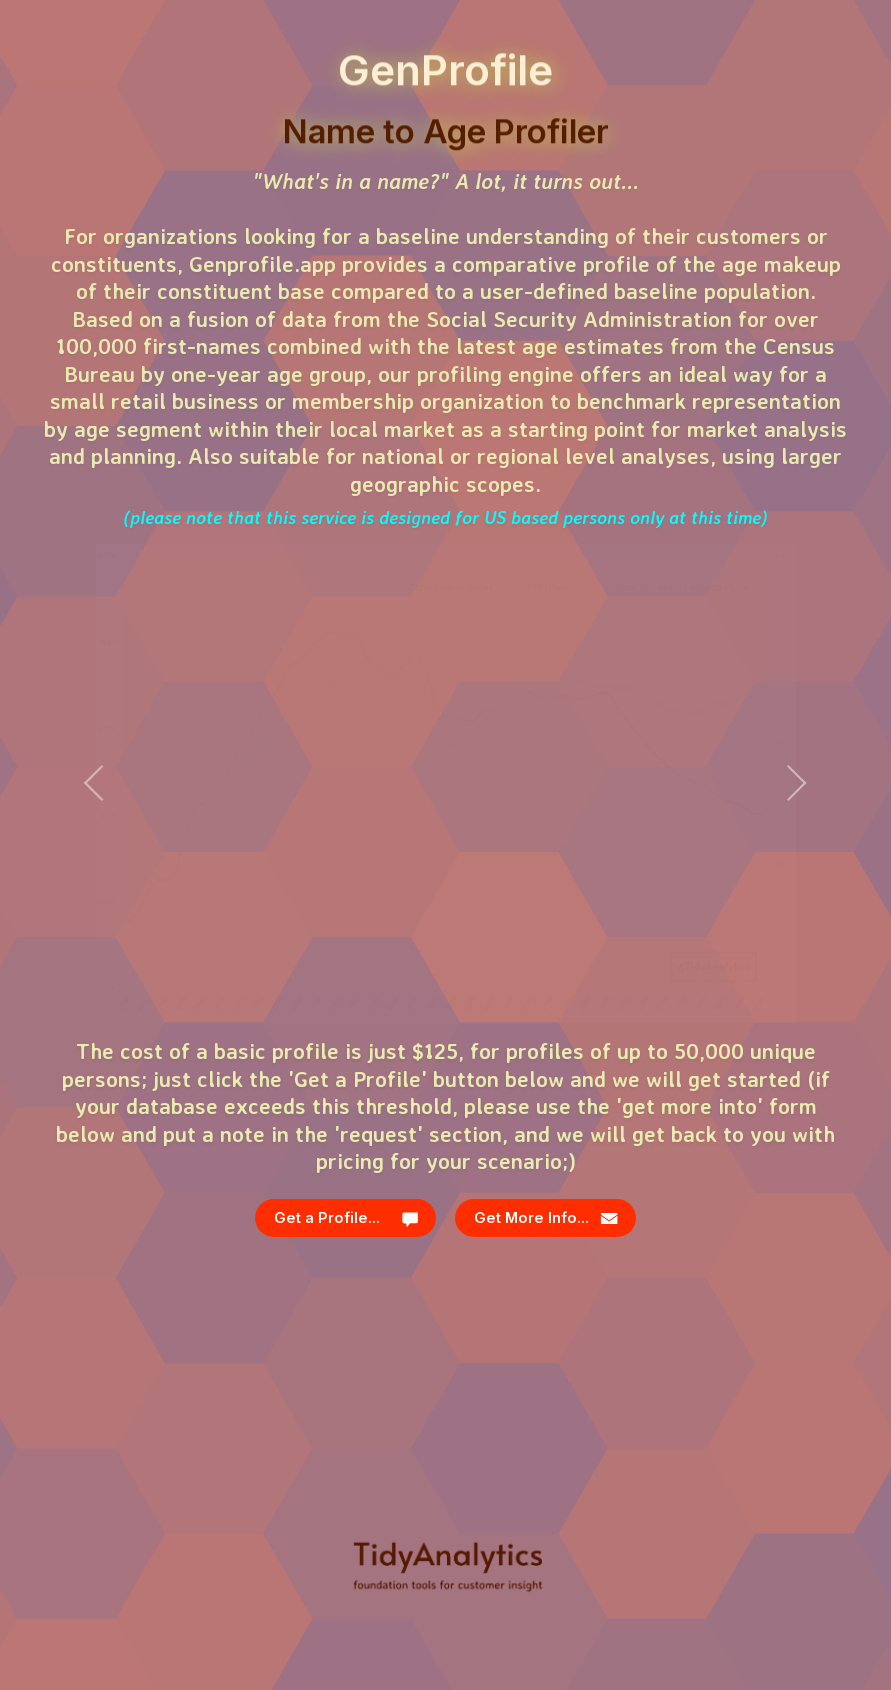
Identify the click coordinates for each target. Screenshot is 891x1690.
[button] (346, 1218)
